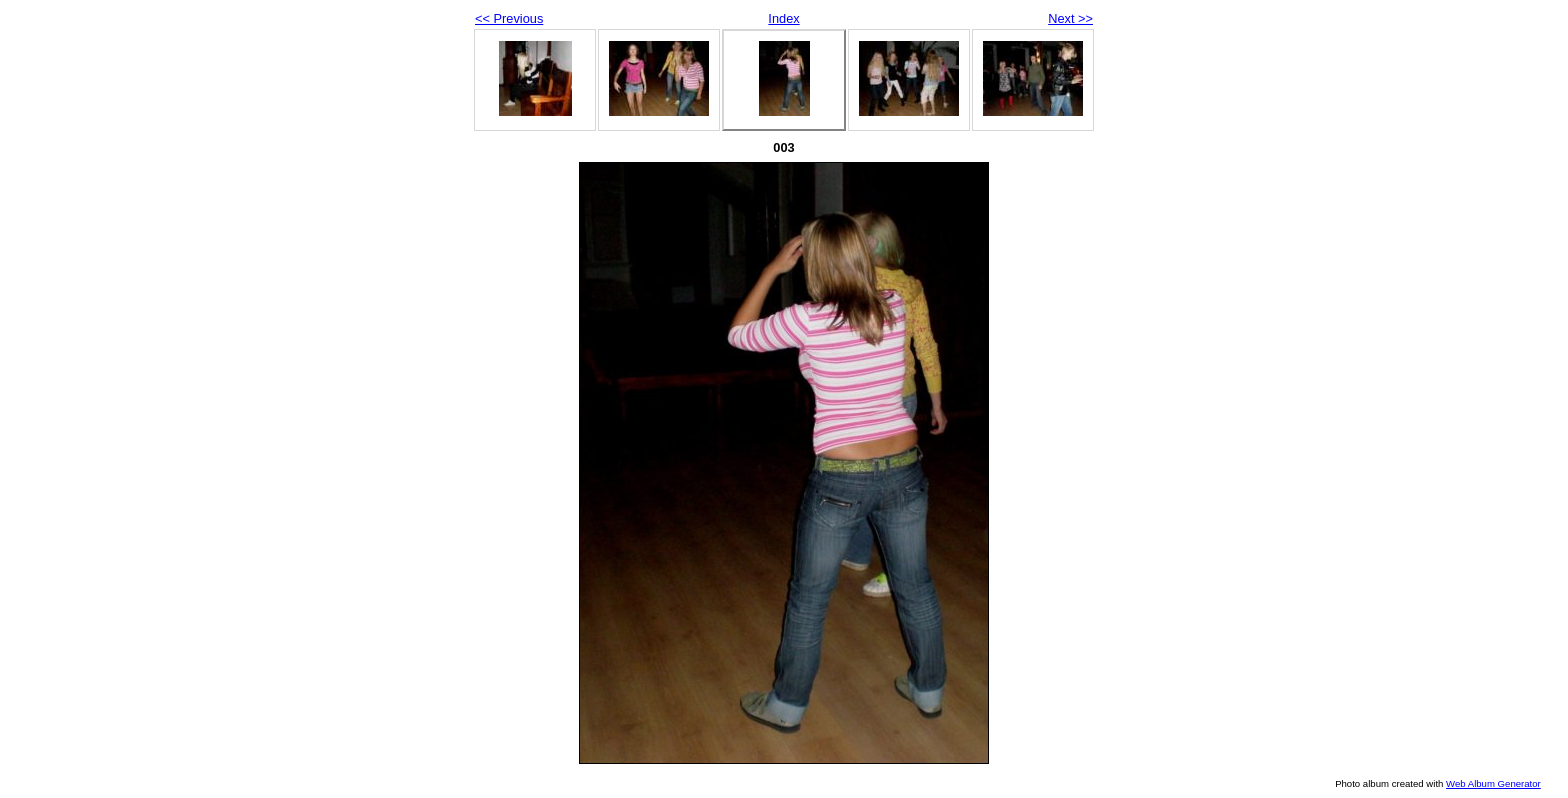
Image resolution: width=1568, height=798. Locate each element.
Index (783, 18)
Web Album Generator (1493, 783)
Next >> (1070, 18)
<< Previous (509, 18)
